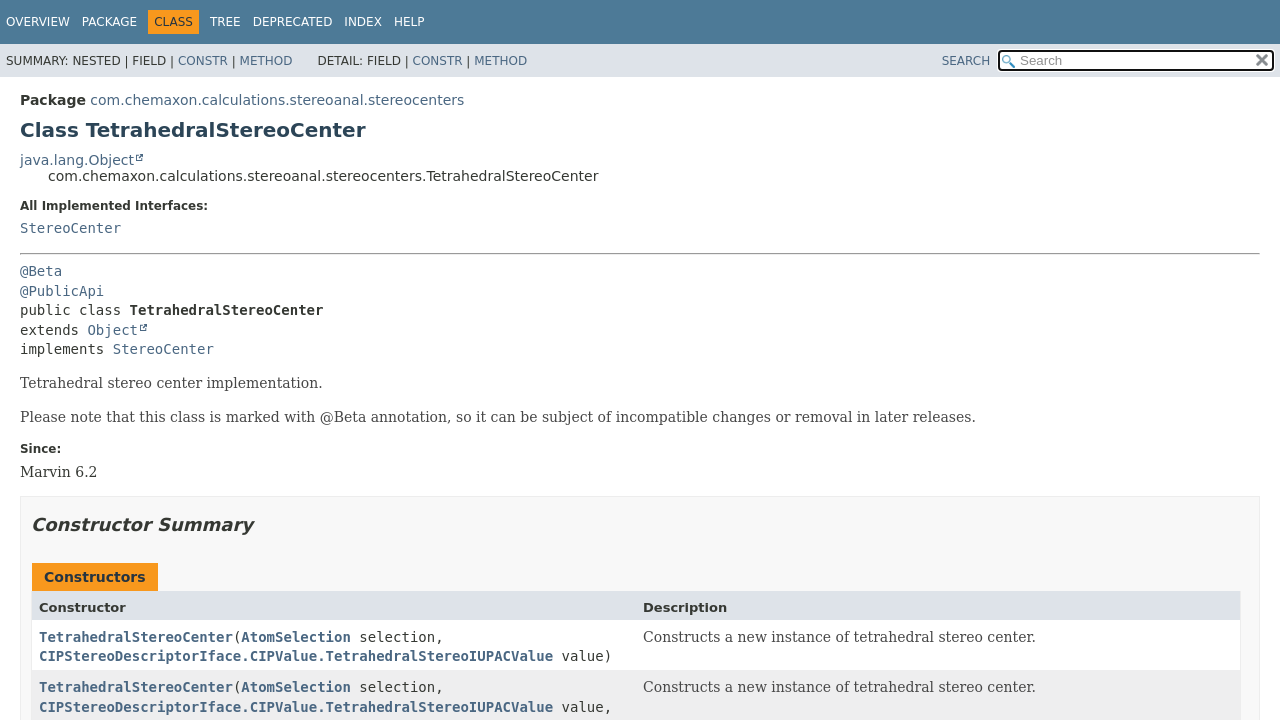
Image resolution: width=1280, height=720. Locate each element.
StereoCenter (70, 228)
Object (112, 330)
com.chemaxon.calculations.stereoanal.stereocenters (277, 100)
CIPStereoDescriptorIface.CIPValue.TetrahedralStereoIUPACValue (296, 656)
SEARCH (966, 61)
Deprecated (293, 22)
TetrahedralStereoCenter (136, 637)
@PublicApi (62, 291)
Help (409, 22)
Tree (225, 22)
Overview (38, 22)
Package (109, 22)
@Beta (41, 271)
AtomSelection (296, 637)
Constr (203, 61)
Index (363, 22)
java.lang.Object (77, 160)
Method (266, 61)
